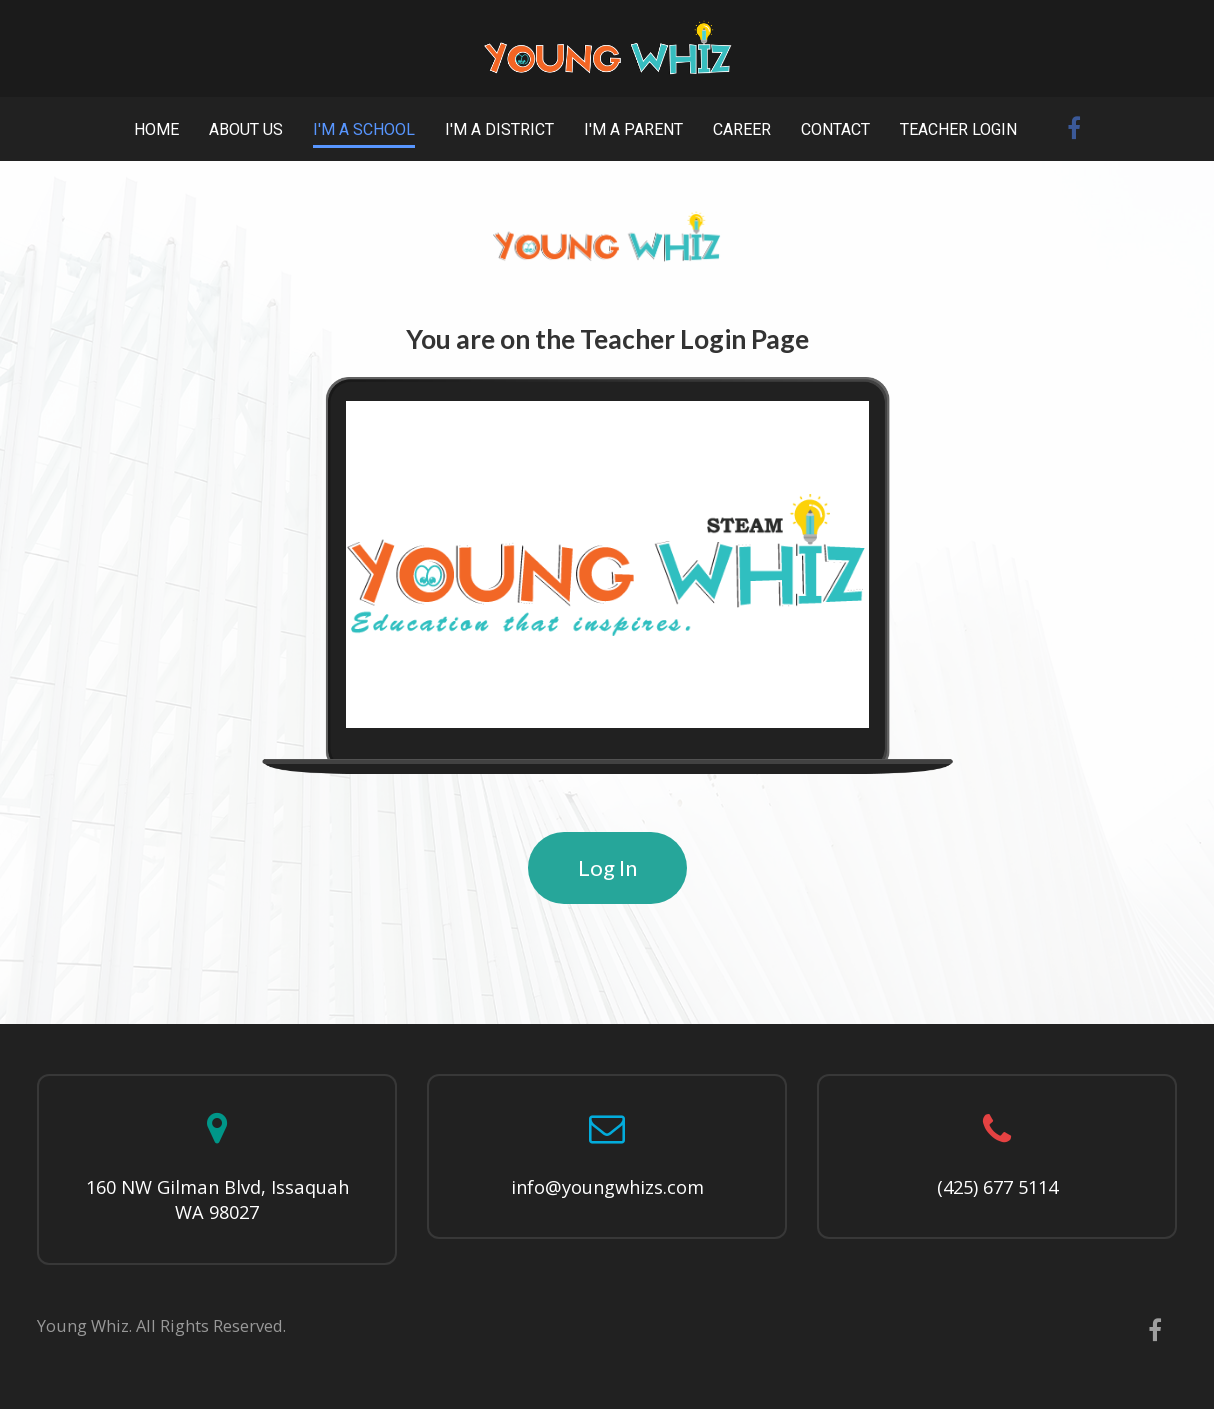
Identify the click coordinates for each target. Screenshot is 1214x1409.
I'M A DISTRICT (499, 129)
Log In (607, 867)
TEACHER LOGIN (958, 129)
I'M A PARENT (633, 129)
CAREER (742, 129)
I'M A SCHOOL (364, 129)
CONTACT (835, 129)
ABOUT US (246, 129)
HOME (156, 129)
